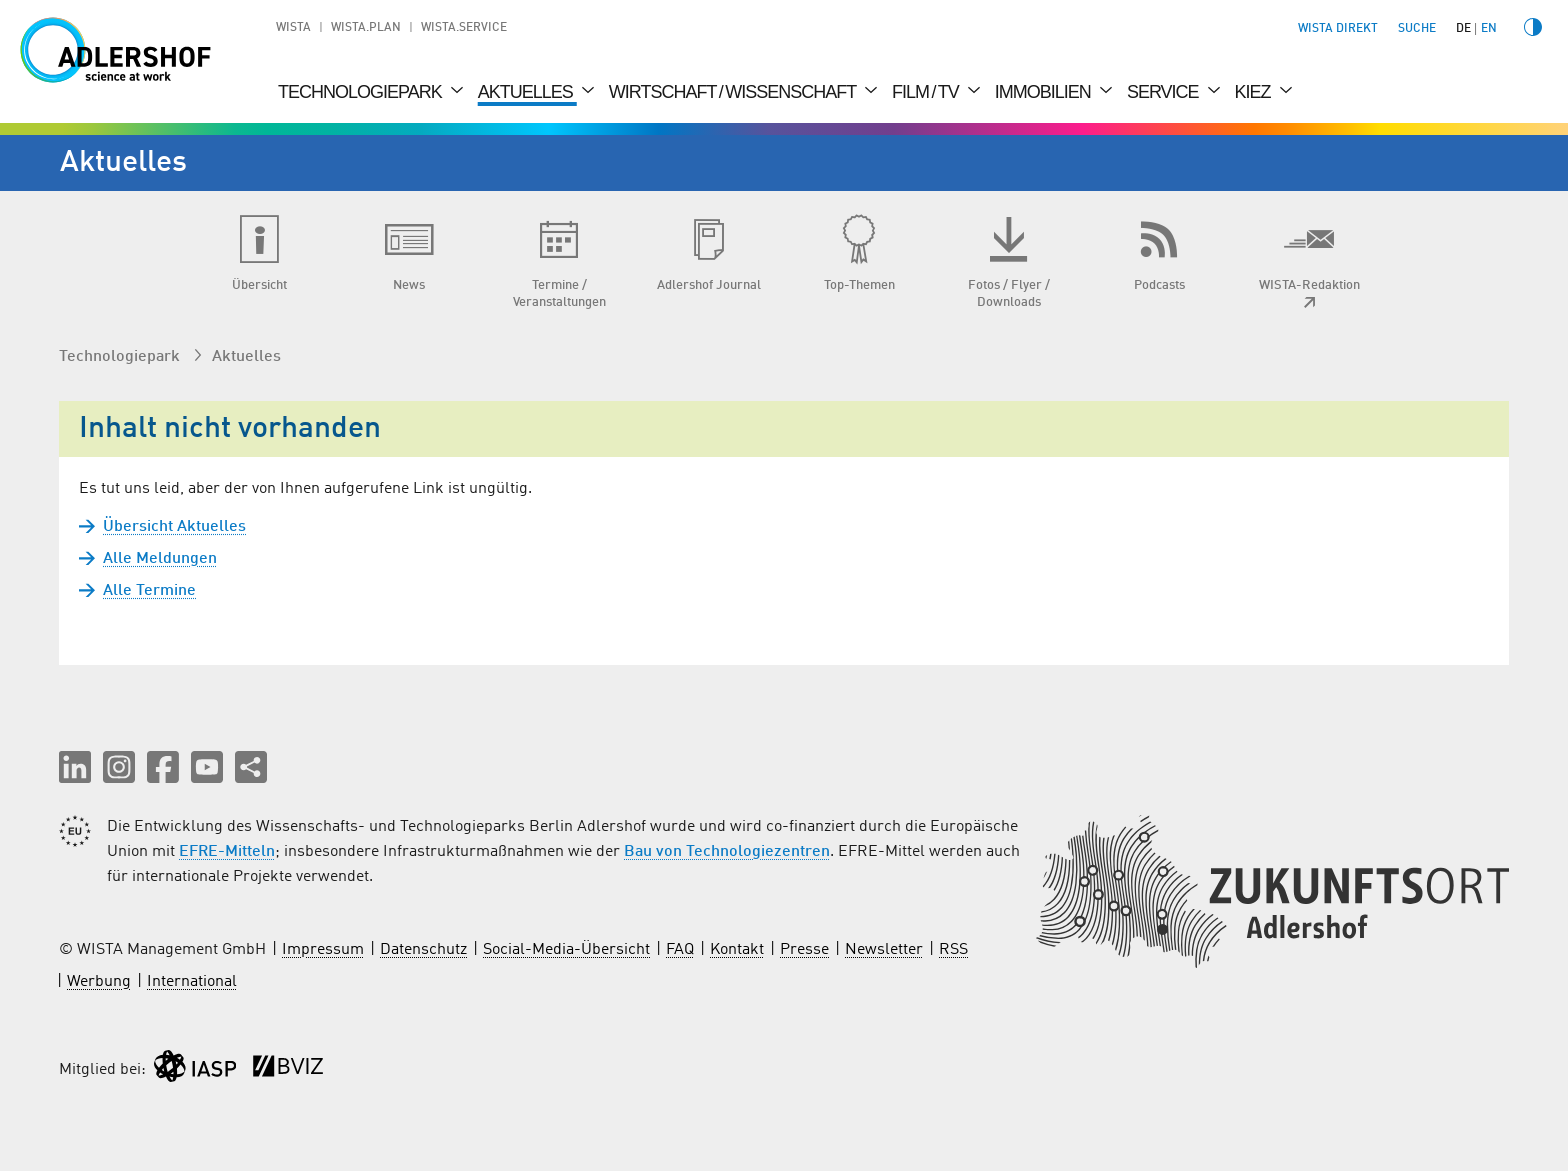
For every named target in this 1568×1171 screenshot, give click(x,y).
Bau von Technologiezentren (727, 852)
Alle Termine (149, 591)
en (1489, 29)
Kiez (1255, 92)
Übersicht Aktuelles (174, 527)
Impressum (323, 950)
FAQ (680, 950)
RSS (953, 950)
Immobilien (1045, 92)
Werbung (99, 982)
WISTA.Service (464, 28)
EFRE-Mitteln (227, 852)
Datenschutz (423, 950)
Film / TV (927, 92)
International (192, 982)
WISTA (293, 28)
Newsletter (884, 950)
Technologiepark (362, 92)
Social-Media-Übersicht (566, 950)
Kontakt (737, 950)
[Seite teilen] (251, 767)
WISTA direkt (1338, 29)
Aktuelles (527, 92)
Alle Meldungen (160, 559)
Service (1165, 92)
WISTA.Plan (366, 28)
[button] (75, 767)
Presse (804, 950)
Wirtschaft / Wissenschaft (734, 92)
